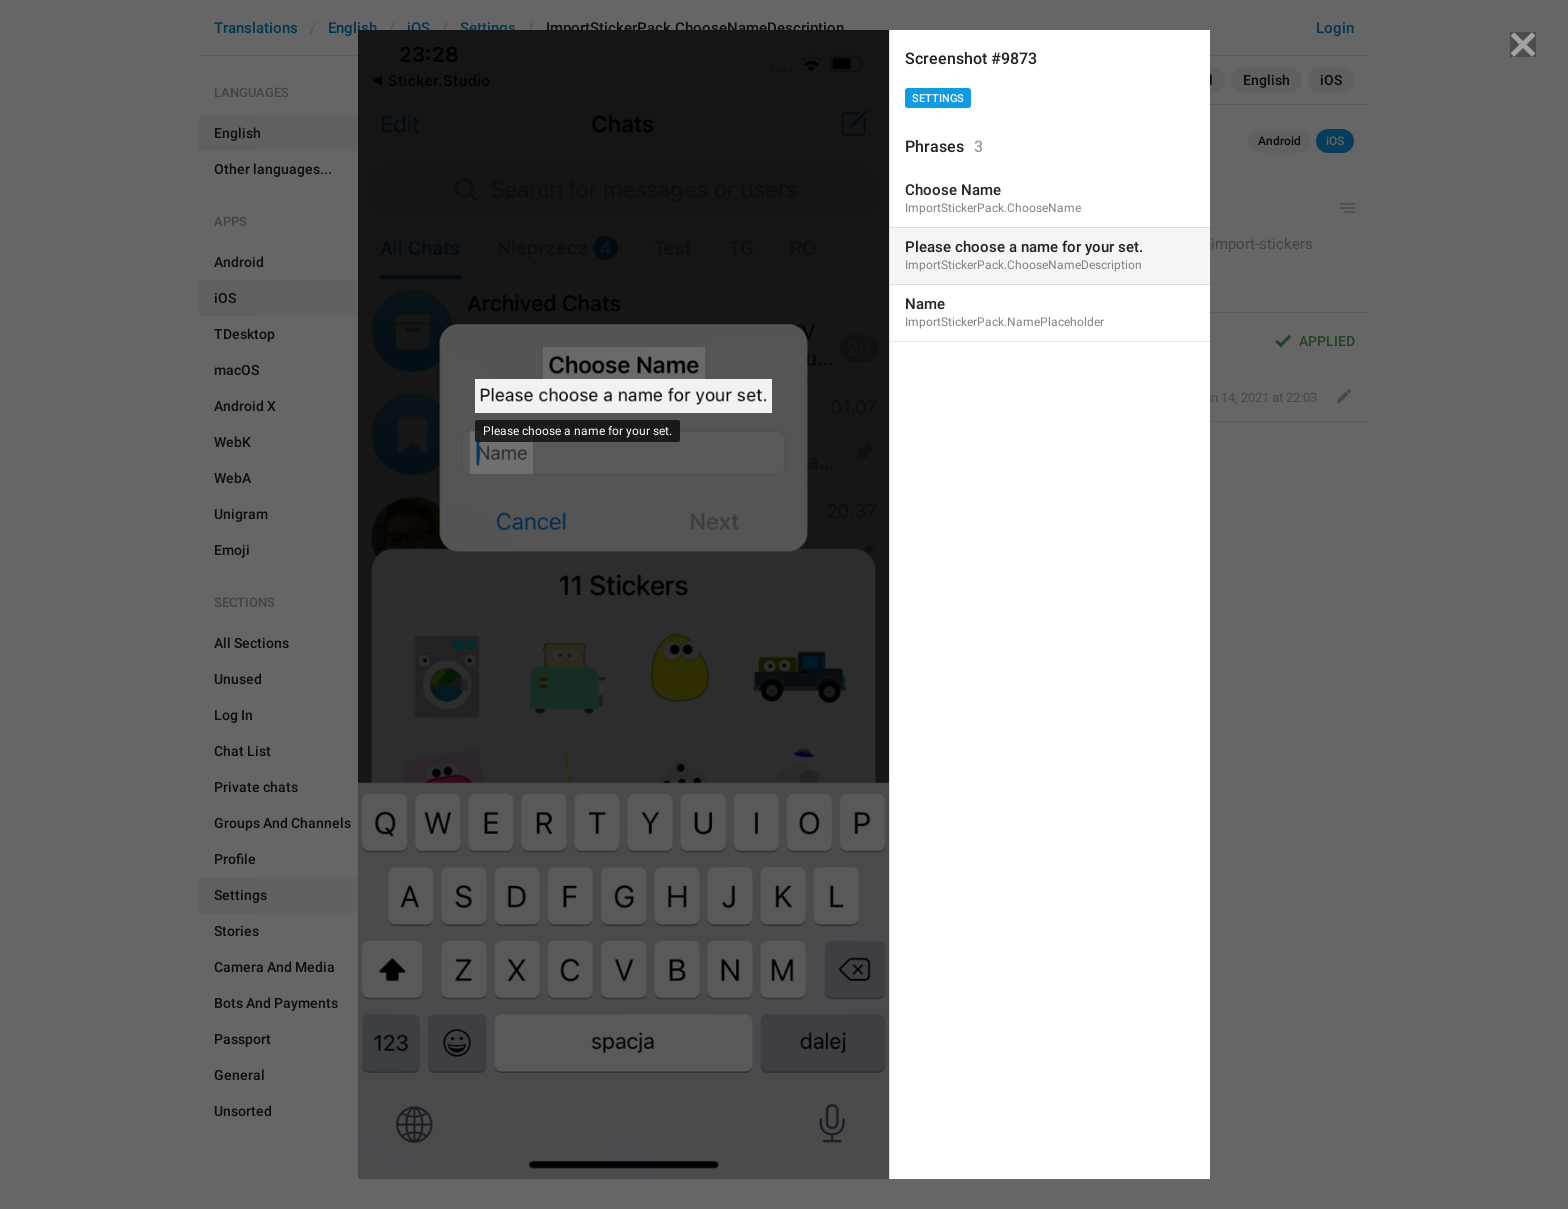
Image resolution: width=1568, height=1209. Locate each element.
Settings (938, 98)
